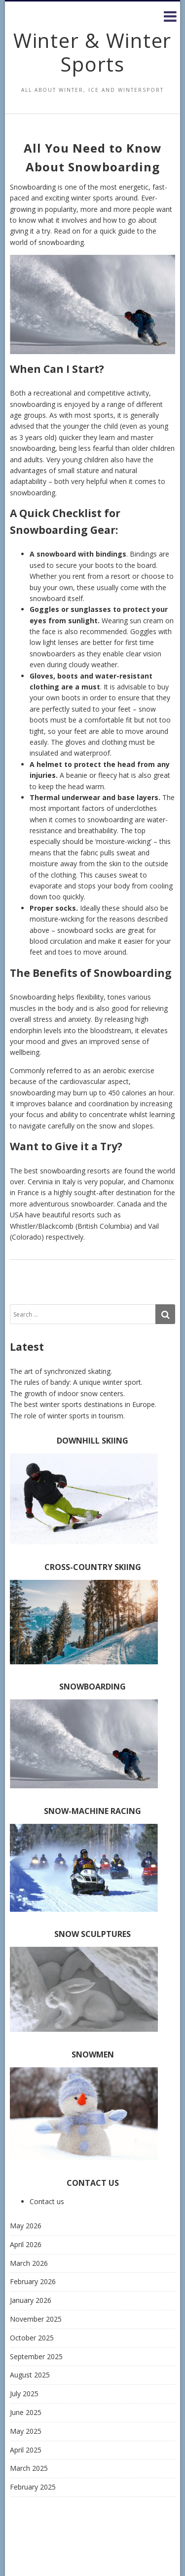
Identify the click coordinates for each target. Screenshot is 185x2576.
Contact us (47, 2201)
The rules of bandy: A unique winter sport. (76, 1382)
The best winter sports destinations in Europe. (83, 1404)
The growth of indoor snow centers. (67, 1393)
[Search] (165, 1314)
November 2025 (36, 2319)
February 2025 (33, 2487)
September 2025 (36, 2356)
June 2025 (25, 2412)
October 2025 (32, 2337)
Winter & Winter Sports (92, 52)
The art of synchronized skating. (61, 1371)
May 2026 (25, 2225)
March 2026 (29, 2263)
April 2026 (25, 2244)
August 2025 (30, 2374)
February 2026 (33, 2281)
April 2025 (25, 2450)
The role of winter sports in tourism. (67, 1415)
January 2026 (30, 2300)
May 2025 (25, 2431)
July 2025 (24, 2393)
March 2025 (29, 2468)
